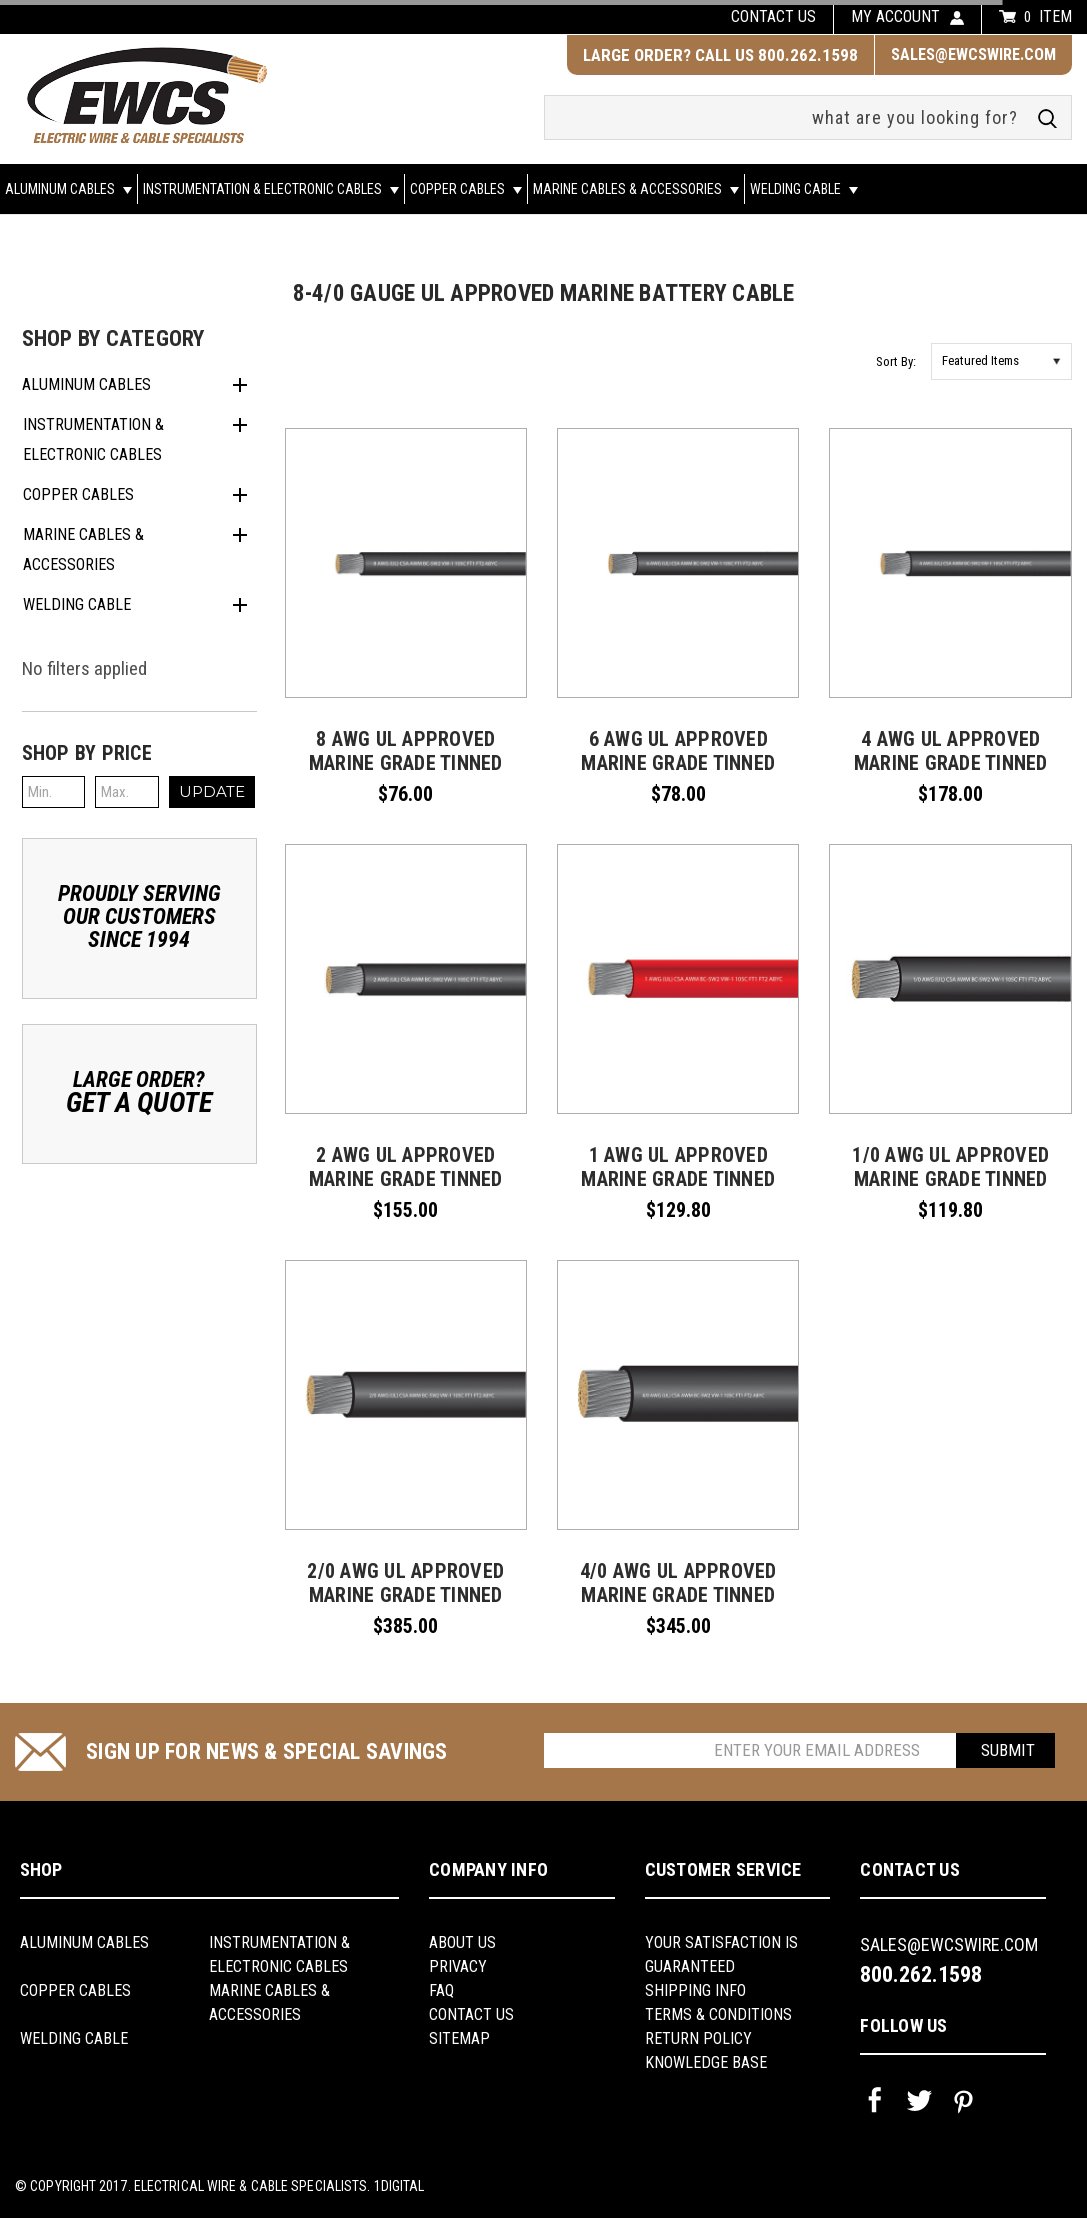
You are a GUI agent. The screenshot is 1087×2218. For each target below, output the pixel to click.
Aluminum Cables (68, 189)
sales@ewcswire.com (973, 54)
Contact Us (471, 2014)
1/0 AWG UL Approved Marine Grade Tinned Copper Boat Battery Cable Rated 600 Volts (951, 1191)
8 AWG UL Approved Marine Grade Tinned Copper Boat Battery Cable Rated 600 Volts (406, 775)
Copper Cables (466, 189)
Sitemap (459, 2038)
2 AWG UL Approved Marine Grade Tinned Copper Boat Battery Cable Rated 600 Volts (406, 1191)
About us (462, 1942)
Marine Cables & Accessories (636, 189)
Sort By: (896, 361)
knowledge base (706, 2062)
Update (212, 791)
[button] (140, 753)
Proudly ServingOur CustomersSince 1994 (139, 916)
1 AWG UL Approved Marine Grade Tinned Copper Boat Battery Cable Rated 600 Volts (678, 1191)
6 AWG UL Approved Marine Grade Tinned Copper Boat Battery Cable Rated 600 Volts (678, 775)
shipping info (695, 1990)
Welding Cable (804, 189)
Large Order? (139, 1092)
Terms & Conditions (718, 2014)
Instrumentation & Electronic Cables (271, 189)
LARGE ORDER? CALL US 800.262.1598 (720, 55)
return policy (698, 2038)
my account (895, 16)
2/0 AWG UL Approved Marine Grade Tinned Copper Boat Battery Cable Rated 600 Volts (406, 1607)
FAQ (441, 1990)
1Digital (399, 2186)
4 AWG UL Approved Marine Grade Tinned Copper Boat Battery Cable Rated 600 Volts (951, 775)
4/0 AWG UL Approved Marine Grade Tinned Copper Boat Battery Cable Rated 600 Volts (678, 1607)
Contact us (773, 16)
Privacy (458, 1966)
